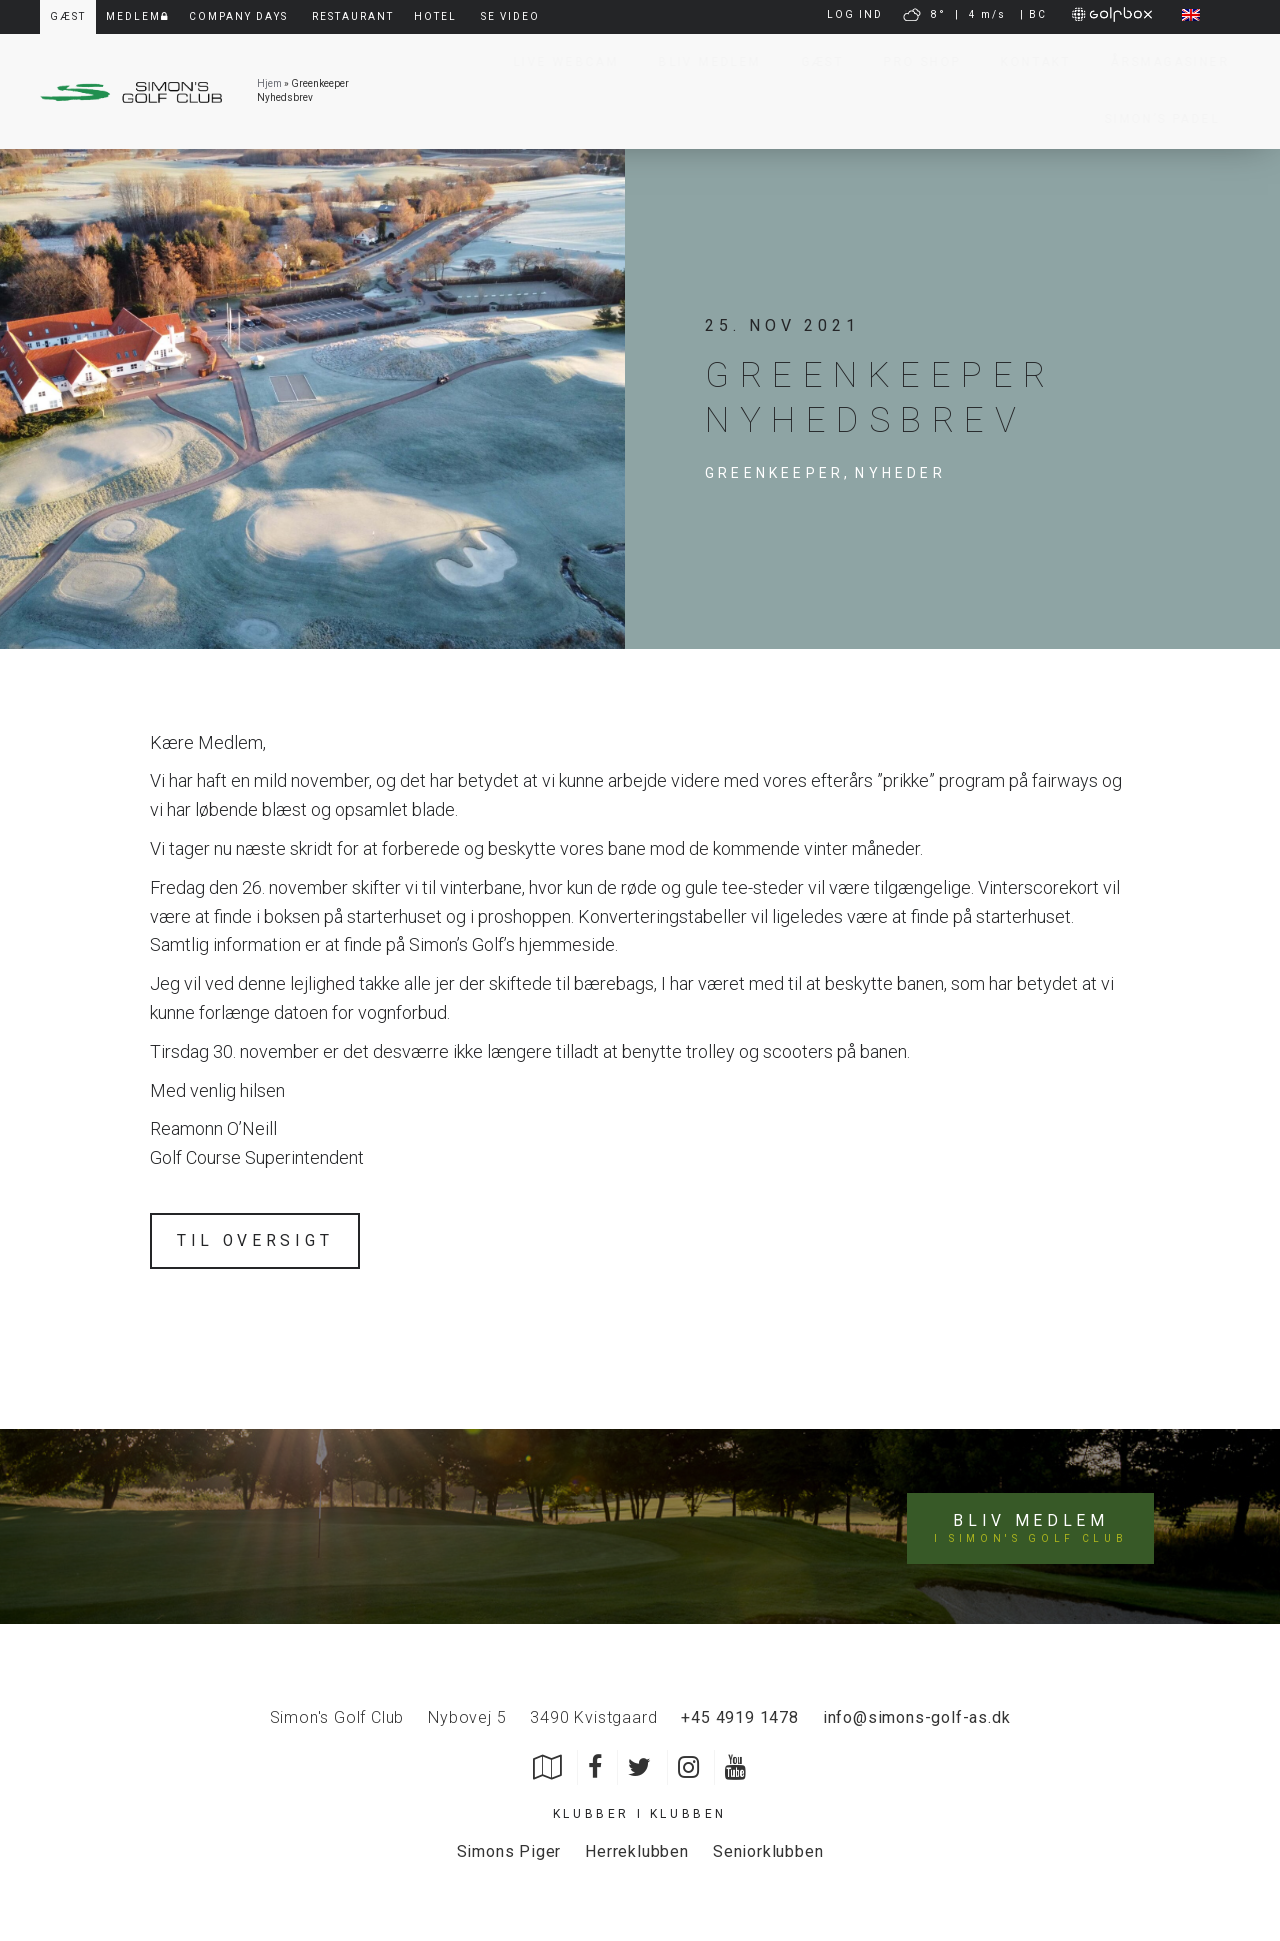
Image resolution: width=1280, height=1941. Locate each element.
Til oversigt (256, 1240)
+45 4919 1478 (739, 1714)
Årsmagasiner (1160, 62)
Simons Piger (509, 1848)
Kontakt (1026, 62)
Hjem (269, 83)
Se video (510, 16)
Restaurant (353, 16)
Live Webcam (556, 62)
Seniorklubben (768, 1848)
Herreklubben (637, 1848)
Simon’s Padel (1152, 119)
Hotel (435, 16)
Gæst (813, 62)
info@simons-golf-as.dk (917, 1714)
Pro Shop (912, 62)
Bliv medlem (1031, 1526)
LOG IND (855, 14)
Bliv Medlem (700, 62)
